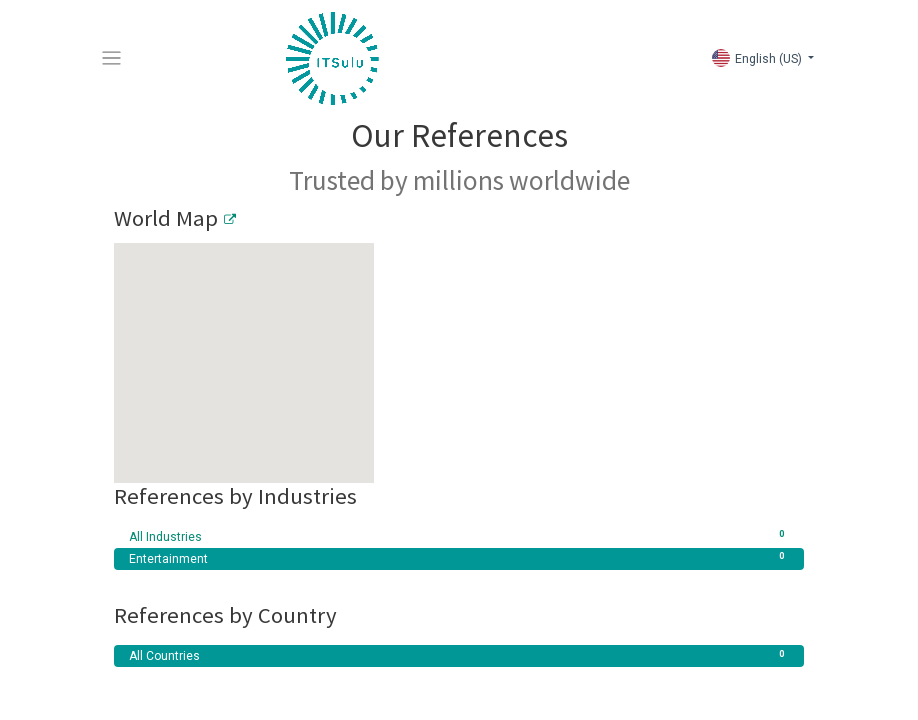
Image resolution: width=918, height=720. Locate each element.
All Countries (459, 656)
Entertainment (459, 559)
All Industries (459, 537)
